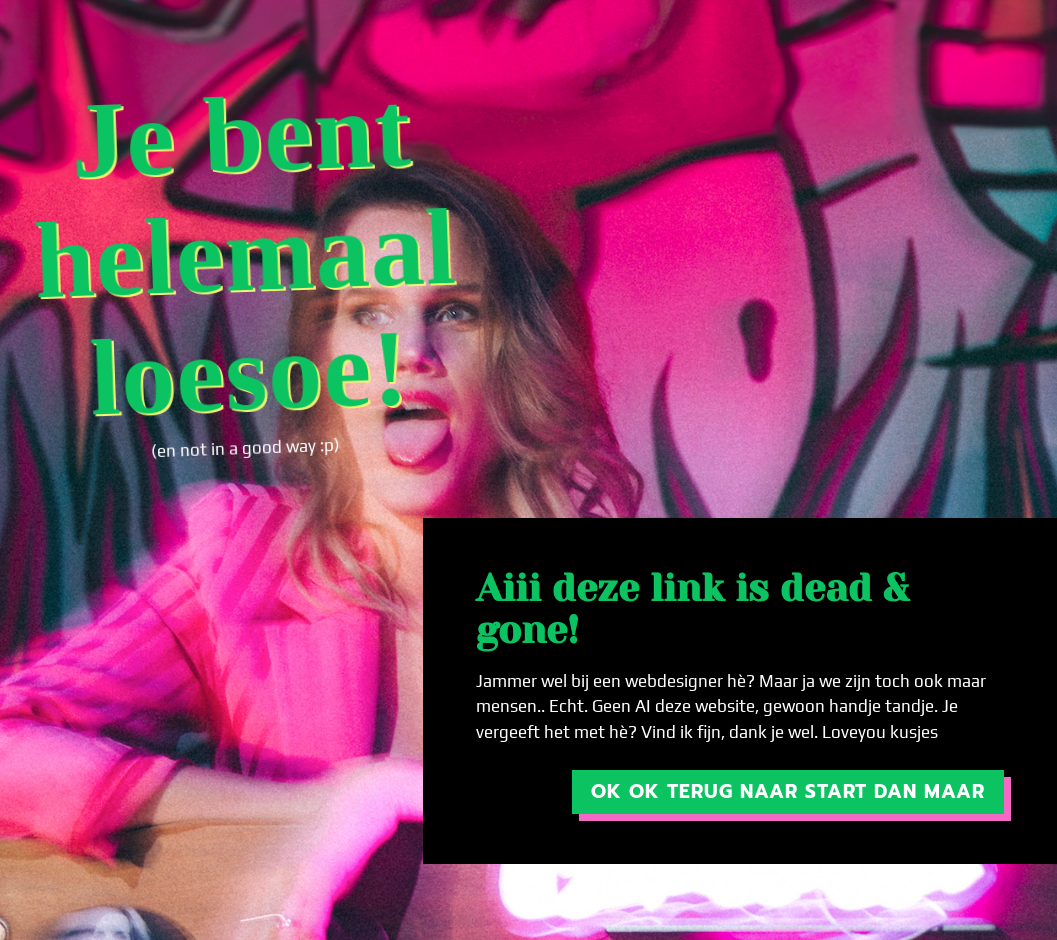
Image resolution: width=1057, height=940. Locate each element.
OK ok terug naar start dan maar (788, 791)
